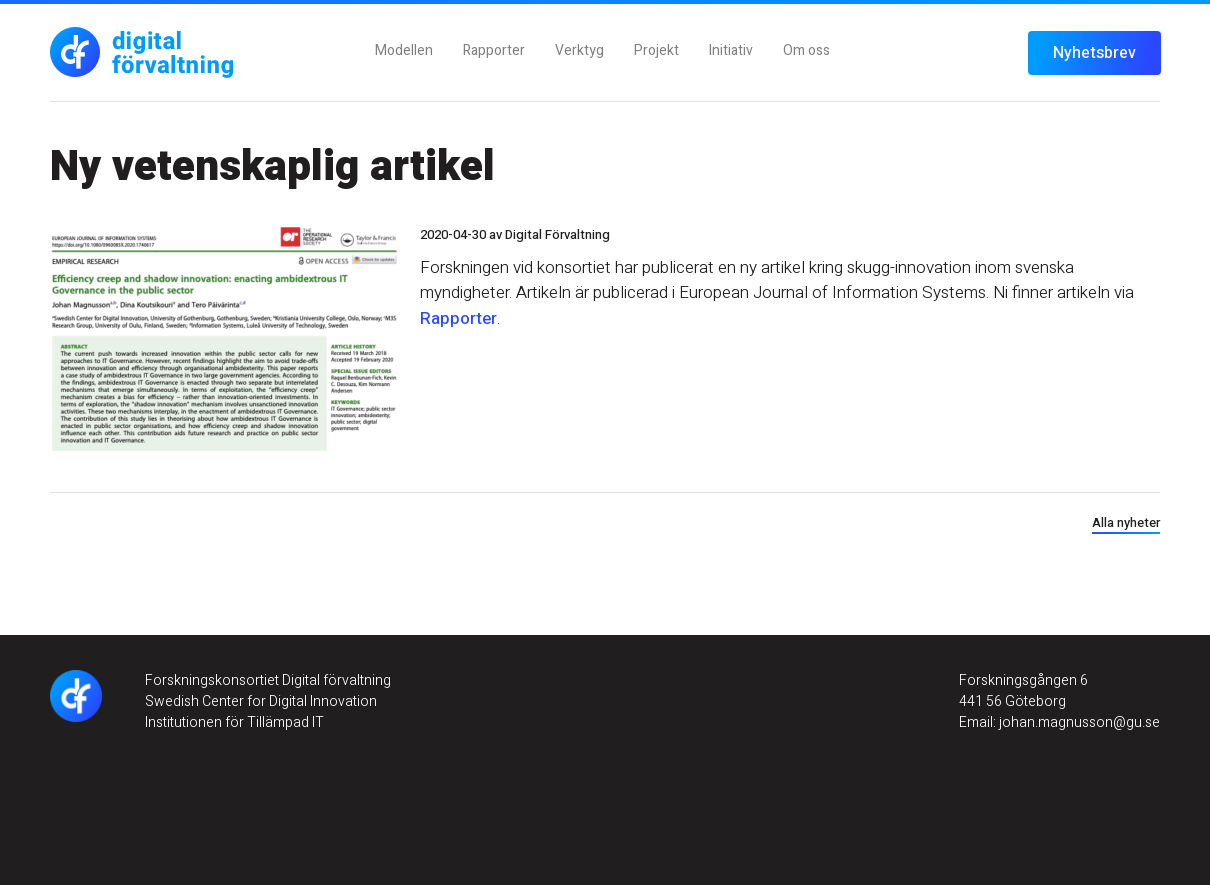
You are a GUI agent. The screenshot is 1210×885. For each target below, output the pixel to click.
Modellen (404, 50)
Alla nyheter (1126, 522)
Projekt (656, 50)
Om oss (806, 50)
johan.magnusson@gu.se (1078, 722)
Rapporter (494, 50)
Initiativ (731, 50)
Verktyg (579, 50)
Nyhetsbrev (1094, 53)
